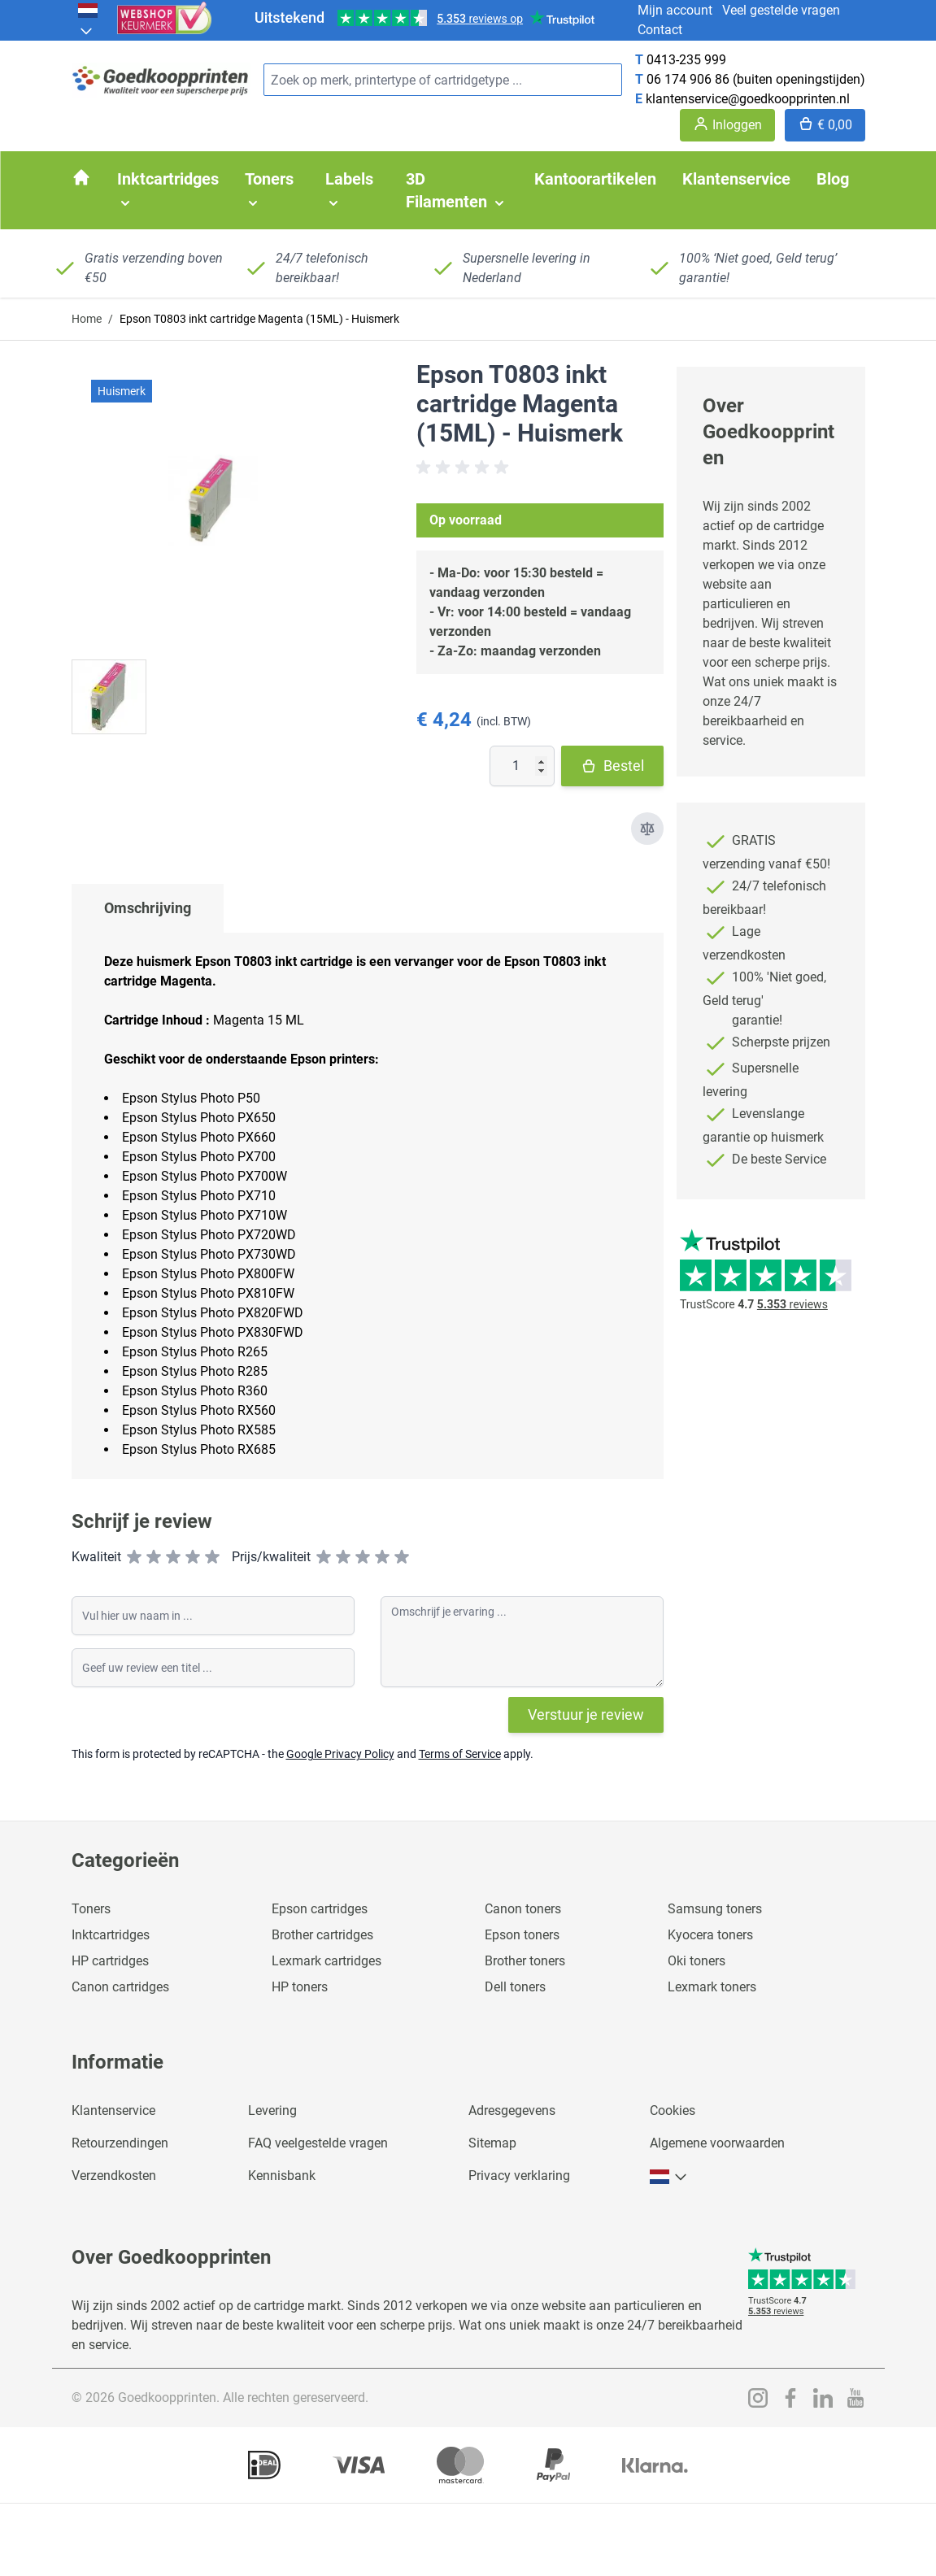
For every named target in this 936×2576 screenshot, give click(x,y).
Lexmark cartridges (326, 1961)
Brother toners (525, 1961)
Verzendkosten (114, 2175)
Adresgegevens (511, 2110)
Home (87, 318)
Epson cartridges (320, 1909)
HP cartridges (110, 1961)
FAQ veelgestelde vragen (318, 2143)
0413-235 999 (686, 59)
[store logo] (161, 80)
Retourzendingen (120, 2143)
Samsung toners (715, 1909)
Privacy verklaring (519, 2175)
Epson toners (522, 1935)
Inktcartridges (111, 1935)
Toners (91, 1909)
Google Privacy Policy (340, 1753)
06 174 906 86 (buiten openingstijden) (755, 79)
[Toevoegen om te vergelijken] (647, 828)
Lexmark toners (712, 1987)
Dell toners (515, 1987)
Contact (660, 29)
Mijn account (675, 10)
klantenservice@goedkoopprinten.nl (748, 99)
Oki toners (696, 1961)
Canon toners (523, 1909)
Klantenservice (113, 2110)
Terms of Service (460, 1753)
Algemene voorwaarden (717, 2143)
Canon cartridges (120, 1987)
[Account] (727, 125)
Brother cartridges (322, 1935)
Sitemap (492, 2143)
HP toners (300, 1987)
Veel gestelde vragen (781, 10)
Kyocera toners (710, 1935)
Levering (272, 2110)
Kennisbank (282, 2175)
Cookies (672, 2110)
